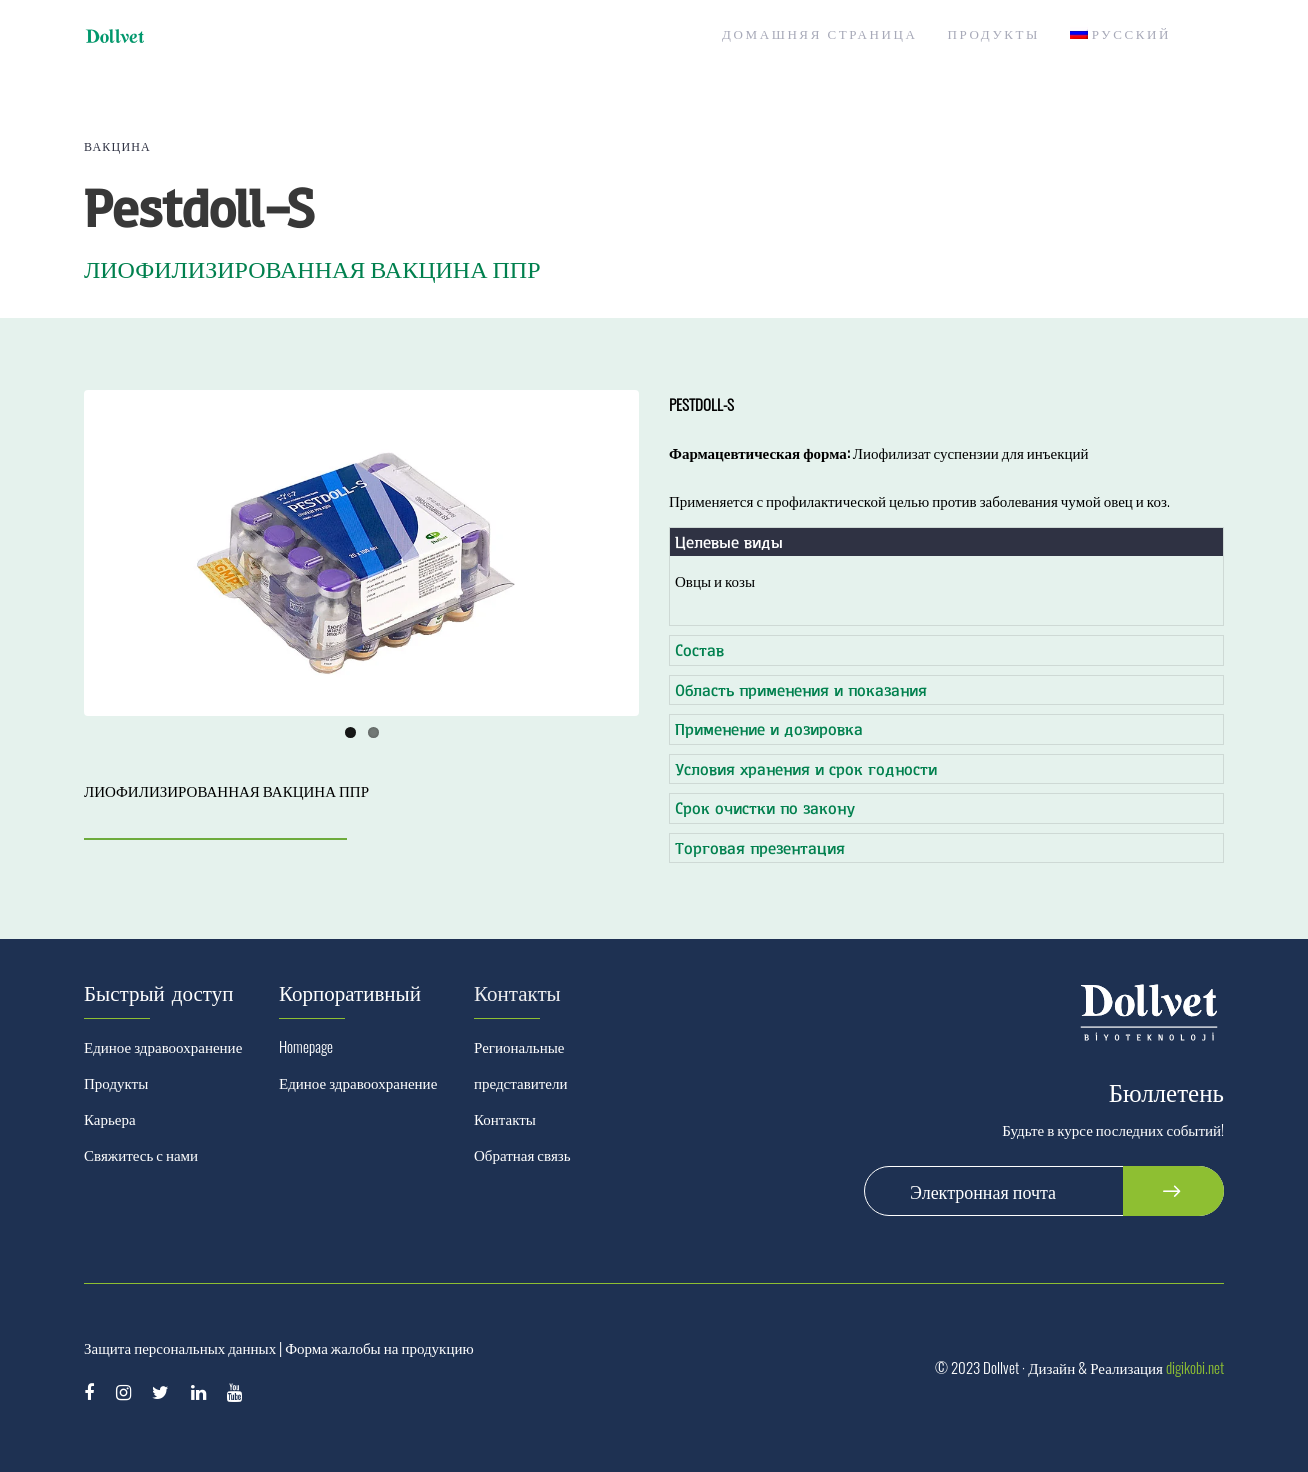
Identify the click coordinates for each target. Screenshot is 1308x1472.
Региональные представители (521, 1064)
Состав (699, 649)
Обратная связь (522, 1154)
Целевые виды (729, 541)
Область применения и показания (801, 689)
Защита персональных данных (180, 1347)
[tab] (946, 542)
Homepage (306, 1046)
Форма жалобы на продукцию (379, 1347)
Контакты (505, 1118)
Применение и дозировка (769, 728)
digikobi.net (1195, 1367)
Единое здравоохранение (163, 1046)
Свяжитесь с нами (141, 1154)
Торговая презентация (760, 847)
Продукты (116, 1082)
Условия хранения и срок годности (806, 768)
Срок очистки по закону (765, 807)
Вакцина (117, 145)
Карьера (110, 1118)
